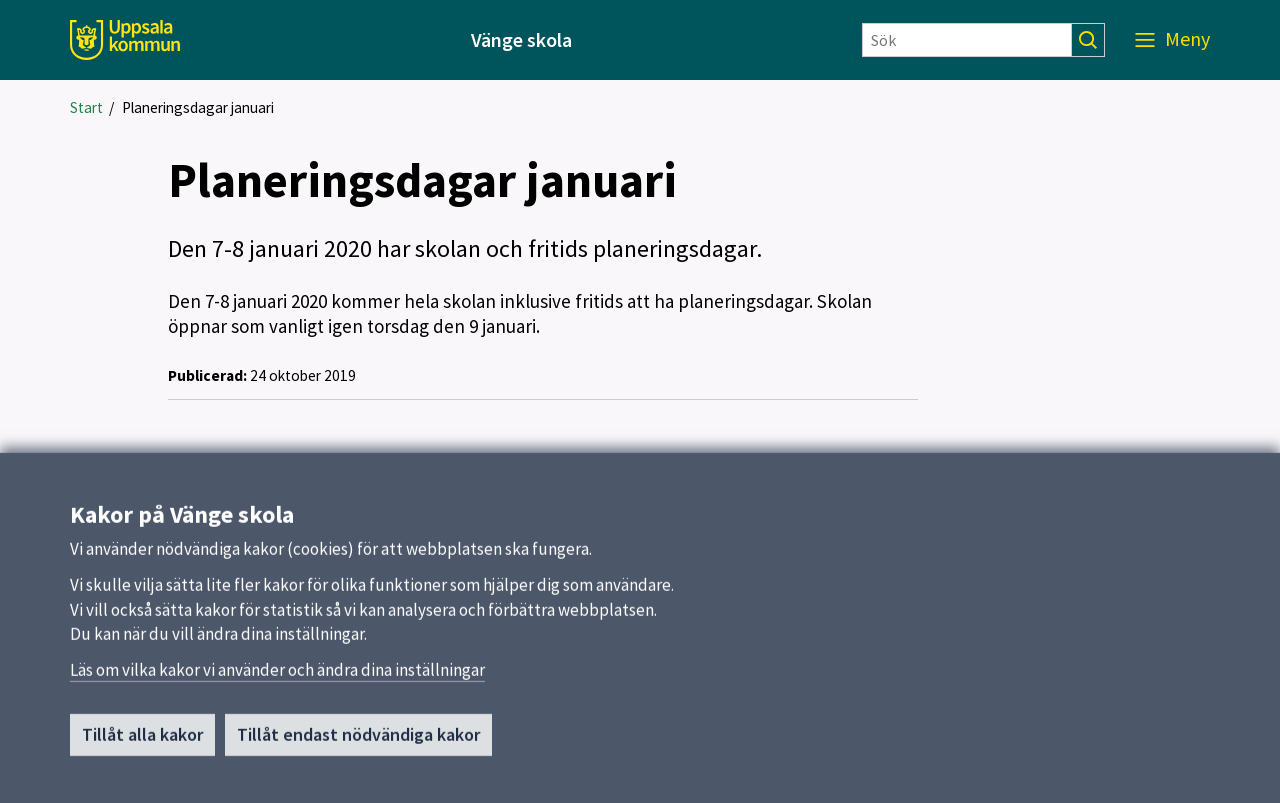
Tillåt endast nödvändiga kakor (358, 740)
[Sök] (967, 40)
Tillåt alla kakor (142, 740)
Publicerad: (207, 375)
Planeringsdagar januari (198, 107)
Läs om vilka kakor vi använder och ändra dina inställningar (277, 676)
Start (86, 107)
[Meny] (1172, 40)
